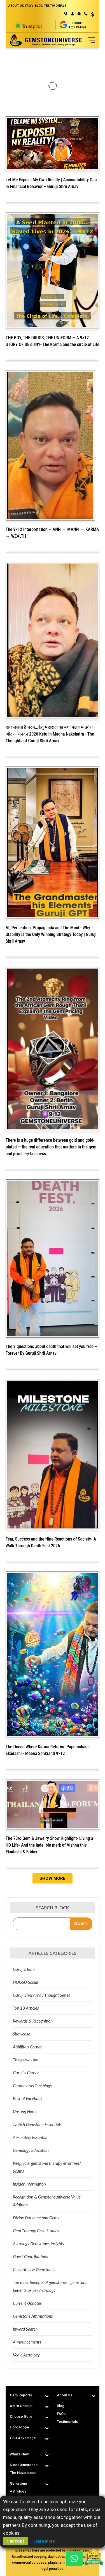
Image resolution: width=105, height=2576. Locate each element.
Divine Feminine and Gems (36, 2217)
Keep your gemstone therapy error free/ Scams (47, 2167)
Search (81, 1923)
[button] (90, 15)
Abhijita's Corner (27, 2046)
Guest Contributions (30, 2256)
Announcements (27, 2341)
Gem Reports (21, 2395)
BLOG (39, 6)
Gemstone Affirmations (33, 2316)
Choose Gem (21, 2416)
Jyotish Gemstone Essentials (37, 2124)
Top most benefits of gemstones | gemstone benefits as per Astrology (50, 2286)
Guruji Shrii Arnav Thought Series (41, 1995)
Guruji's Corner (26, 2072)
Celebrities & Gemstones (34, 2269)
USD (92, 14)
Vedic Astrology (26, 2354)
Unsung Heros (25, 2111)
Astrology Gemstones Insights (38, 2243)
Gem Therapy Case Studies (36, 2230)
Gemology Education (31, 2150)
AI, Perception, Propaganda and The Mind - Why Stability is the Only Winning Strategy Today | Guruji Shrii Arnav (51, 934)
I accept (15, 2541)
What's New (19, 2454)
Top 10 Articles (26, 2007)
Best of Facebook (28, 2098)
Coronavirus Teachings (32, 2085)
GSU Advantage (23, 2438)
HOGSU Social (25, 1982)
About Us (64, 2395)
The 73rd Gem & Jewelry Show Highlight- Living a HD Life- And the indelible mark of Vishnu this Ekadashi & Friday (49, 1845)
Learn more (44, 2541)
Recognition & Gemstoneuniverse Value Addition (47, 2200)
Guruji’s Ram (24, 1969)
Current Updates (27, 2303)
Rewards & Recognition (33, 2020)
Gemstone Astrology (18, 2487)
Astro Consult (21, 2406)
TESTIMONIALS (55, 6)
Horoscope (19, 2427)
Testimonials (67, 2421)
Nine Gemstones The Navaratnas (24, 2469)
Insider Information (29, 2183)
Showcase (21, 2033)
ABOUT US (16, 6)
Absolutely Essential (30, 2137)
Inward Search (25, 2328)
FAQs (61, 2414)
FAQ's (29, 6)
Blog (60, 2406)
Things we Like (25, 2059)
